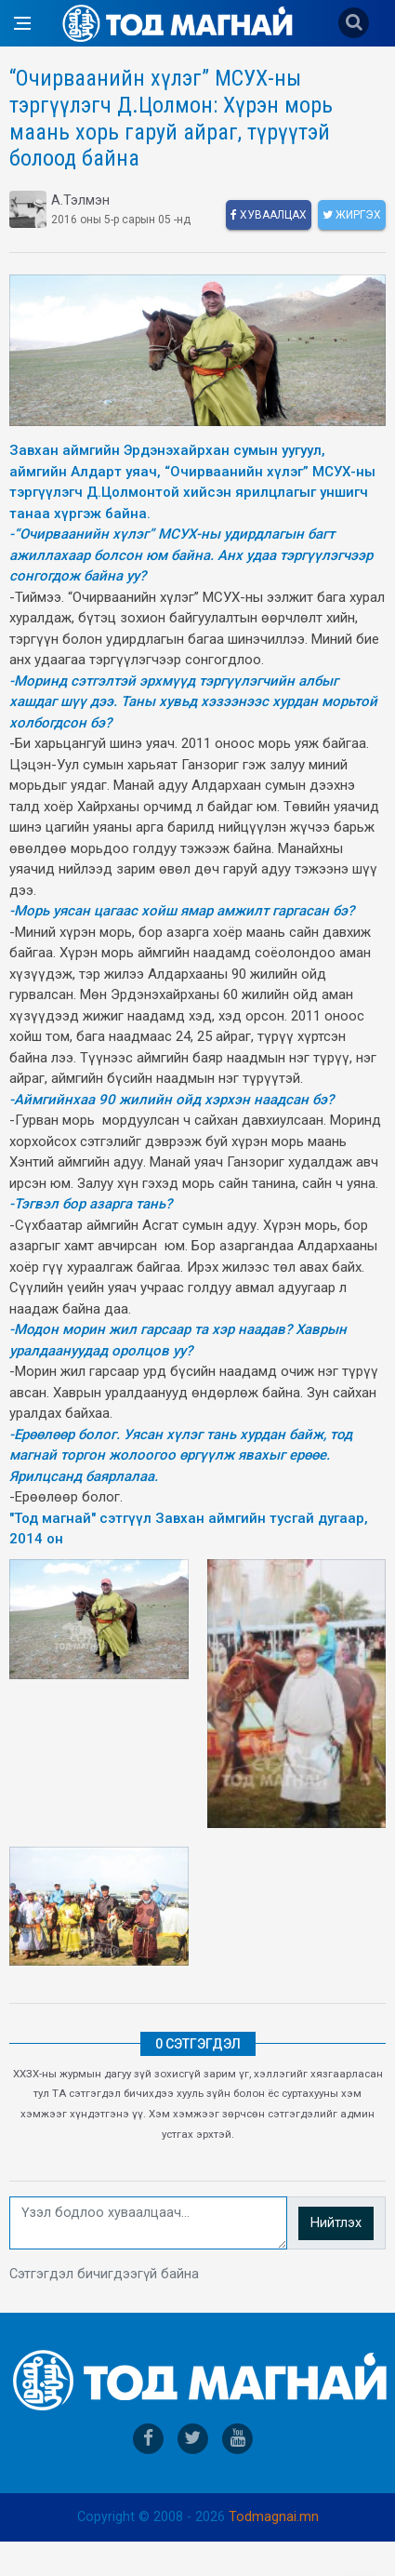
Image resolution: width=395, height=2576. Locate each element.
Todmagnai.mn (274, 2517)
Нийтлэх (336, 2223)
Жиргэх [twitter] (352, 214)
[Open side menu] (22, 23)
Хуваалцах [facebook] (268, 214)
